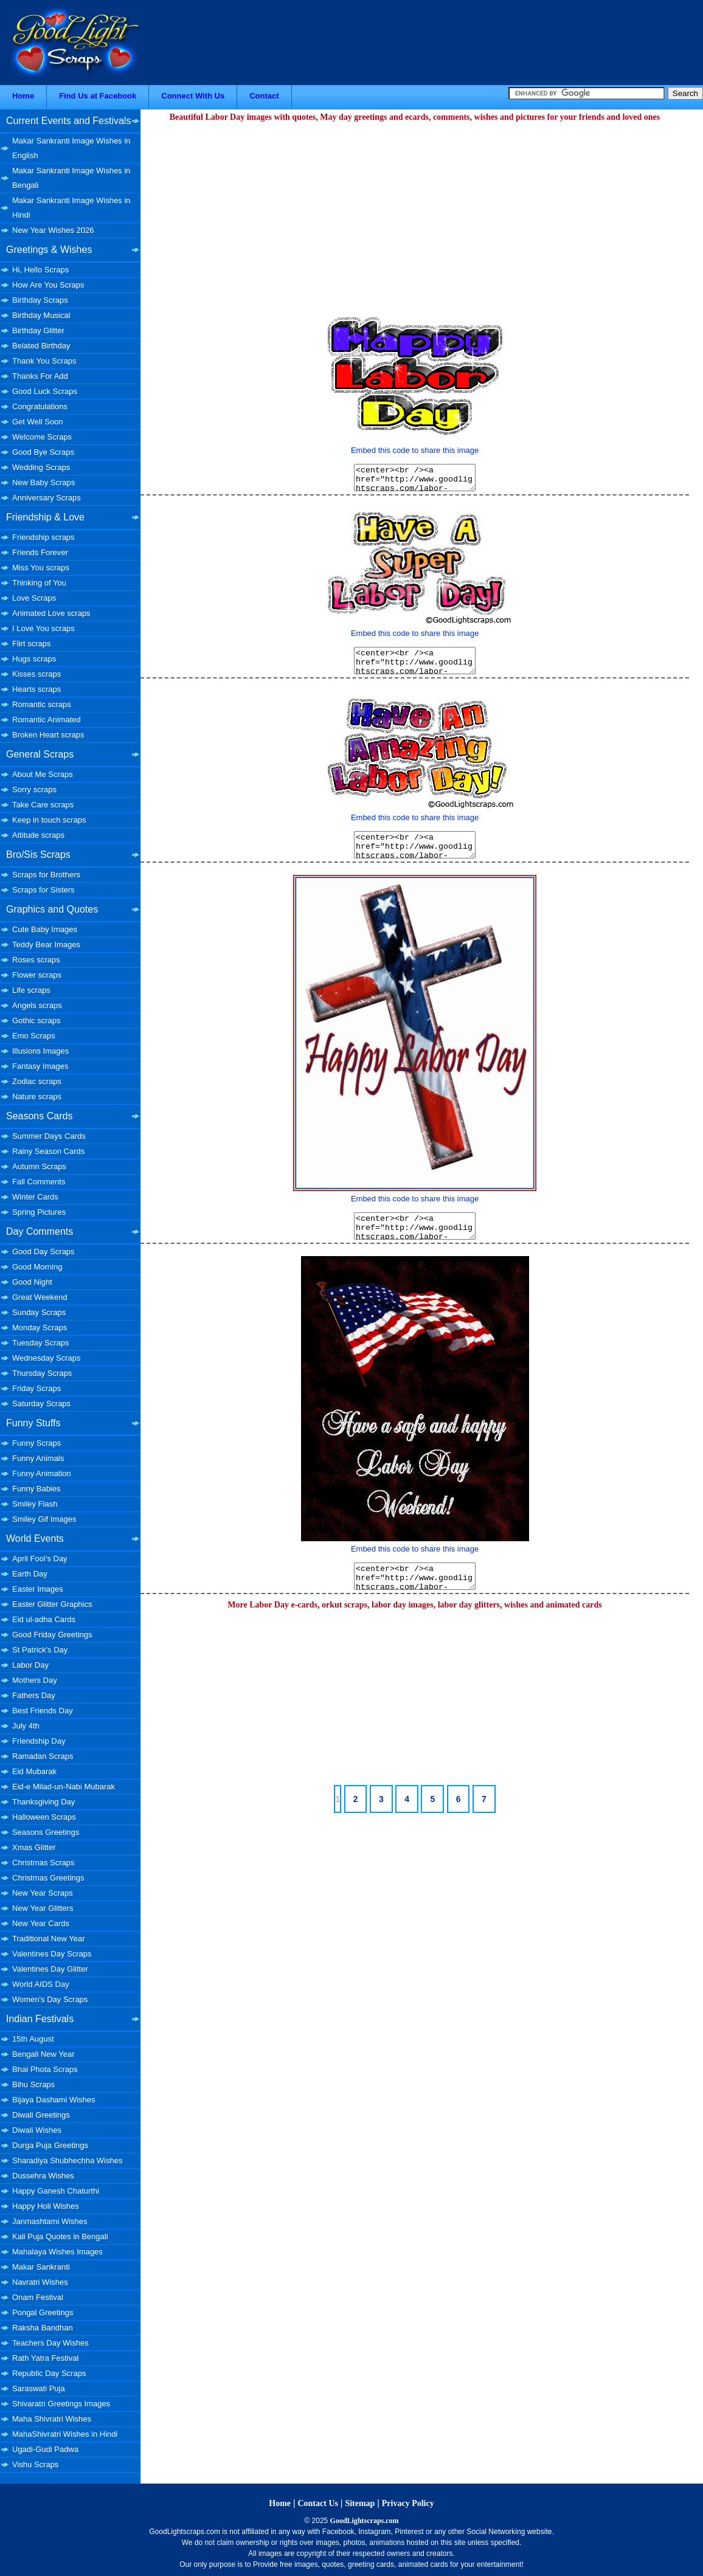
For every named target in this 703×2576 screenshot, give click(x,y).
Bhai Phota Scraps (45, 2069)
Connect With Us (192, 95)
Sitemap (360, 2503)
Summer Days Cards (49, 1136)
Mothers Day (34, 1680)
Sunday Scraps (39, 1312)
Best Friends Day (42, 1710)
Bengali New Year (43, 2054)
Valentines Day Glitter (50, 1968)
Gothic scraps (36, 1020)
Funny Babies (36, 1488)
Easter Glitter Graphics (52, 1604)
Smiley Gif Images (44, 1519)
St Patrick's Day (40, 1649)
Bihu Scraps (33, 2084)
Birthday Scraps (40, 300)
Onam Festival (37, 2297)
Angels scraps (37, 1005)
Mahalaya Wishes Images (57, 2251)
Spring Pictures (39, 1212)
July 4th (26, 1725)
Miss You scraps (40, 567)
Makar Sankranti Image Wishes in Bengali (71, 178)
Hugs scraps (34, 658)
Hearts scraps (36, 689)
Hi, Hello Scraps (40, 269)
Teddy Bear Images (46, 944)
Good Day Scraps (43, 1251)
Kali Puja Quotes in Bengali (60, 2236)
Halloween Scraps (44, 1817)
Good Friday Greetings (52, 1634)
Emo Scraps (33, 1035)
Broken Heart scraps (48, 734)
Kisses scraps (36, 674)
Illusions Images (40, 1050)
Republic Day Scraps (49, 2373)
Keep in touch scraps (49, 819)
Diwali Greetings (41, 2114)
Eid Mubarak (34, 1771)
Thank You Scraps (44, 360)
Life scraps (31, 990)
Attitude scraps (38, 835)
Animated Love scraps (51, 613)
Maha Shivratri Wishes (51, 2418)
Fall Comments (38, 1181)
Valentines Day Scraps (52, 1953)
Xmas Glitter (34, 1847)
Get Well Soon (37, 421)
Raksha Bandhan (42, 2327)
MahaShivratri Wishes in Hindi (64, 2434)
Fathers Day (33, 1695)
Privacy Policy (408, 2503)
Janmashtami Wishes (50, 2221)
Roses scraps (36, 959)
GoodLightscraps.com (364, 2520)
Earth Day (29, 1573)
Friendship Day (38, 1741)
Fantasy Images (40, 1066)
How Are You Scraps (48, 284)
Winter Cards (35, 1196)
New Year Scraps (42, 1892)
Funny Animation (41, 1473)
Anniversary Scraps (46, 497)
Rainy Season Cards (48, 1151)
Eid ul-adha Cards (43, 1619)
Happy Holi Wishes (45, 2206)
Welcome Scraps (42, 436)
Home (23, 95)
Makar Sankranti (41, 2266)
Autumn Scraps (39, 1166)
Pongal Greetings (42, 2312)
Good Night (32, 1281)
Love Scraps (34, 598)
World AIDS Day (40, 1984)
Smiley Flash (34, 1503)
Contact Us (317, 2503)
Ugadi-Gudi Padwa (45, 2449)
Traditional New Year (48, 1938)
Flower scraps (36, 974)
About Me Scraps (42, 774)
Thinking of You (39, 582)
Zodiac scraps (36, 1081)
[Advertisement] (414, 210)
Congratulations (40, 406)
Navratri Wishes (40, 2282)
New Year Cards (40, 1923)
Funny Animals (38, 1458)
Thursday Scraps (42, 1373)
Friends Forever (40, 552)
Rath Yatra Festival (45, 2358)
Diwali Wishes (36, 2130)
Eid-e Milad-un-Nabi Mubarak (63, 1786)
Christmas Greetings (48, 1877)
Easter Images (37, 1589)
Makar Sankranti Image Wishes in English (71, 148)
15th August (33, 2038)
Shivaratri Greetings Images (61, 2403)
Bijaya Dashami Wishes (53, 2099)
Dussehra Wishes (43, 2175)
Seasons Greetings (46, 1832)
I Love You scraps (43, 628)
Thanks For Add (40, 376)
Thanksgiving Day (43, 1801)
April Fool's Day (40, 1558)
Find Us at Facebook (97, 95)
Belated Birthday (41, 345)
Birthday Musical (41, 315)
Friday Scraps (36, 1388)
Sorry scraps (34, 789)
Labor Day (30, 1665)
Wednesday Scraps (46, 1357)
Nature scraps (36, 1096)
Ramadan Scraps (42, 1756)
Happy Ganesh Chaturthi (55, 2190)
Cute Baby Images (44, 929)
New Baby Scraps (43, 482)
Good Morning (37, 1266)
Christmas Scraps (43, 1862)
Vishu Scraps (35, 2464)
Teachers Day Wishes (50, 2342)
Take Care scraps (43, 804)
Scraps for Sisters (43, 889)
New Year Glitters (42, 1908)
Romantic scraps (41, 704)
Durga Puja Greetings (50, 2145)
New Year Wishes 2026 (53, 230)
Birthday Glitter (38, 330)
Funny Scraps (36, 1443)
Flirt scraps (31, 643)
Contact (264, 95)
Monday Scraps (39, 1327)
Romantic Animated (46, 719)
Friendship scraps (43, 537)
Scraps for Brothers (46, 874)
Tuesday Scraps (40, 1342)
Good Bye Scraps (43, 452)
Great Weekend (40, 1297)
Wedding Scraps (41, 467)
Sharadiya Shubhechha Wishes (67, 2160)
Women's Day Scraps (50, 1999)
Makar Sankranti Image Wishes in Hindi (71, 207)
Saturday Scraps (41, 1403)
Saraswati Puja (38, 2388)
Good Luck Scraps (44, 391)
